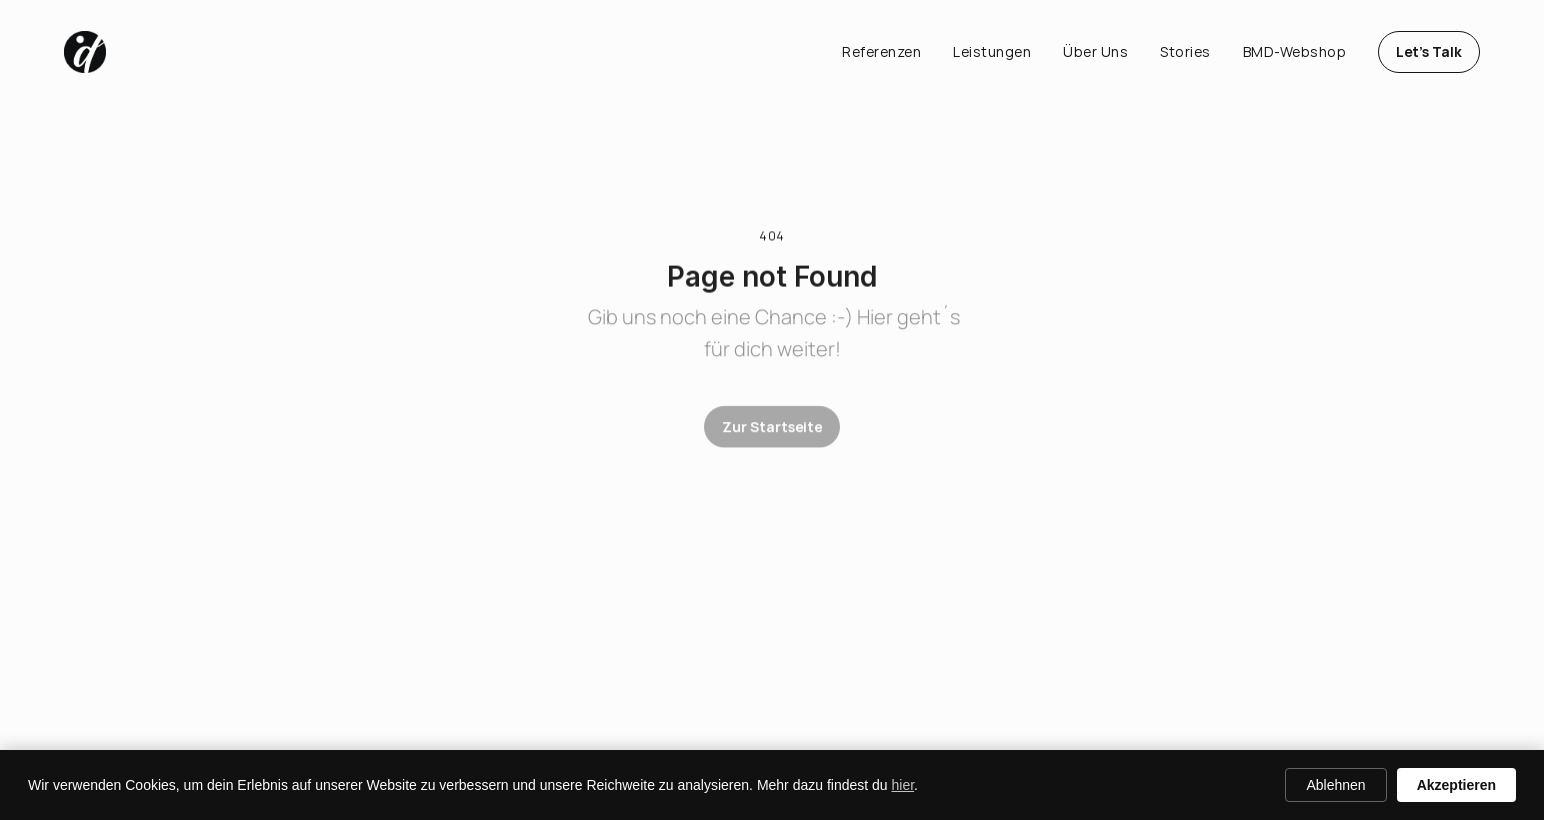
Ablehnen (1335, 785)
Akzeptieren (1456, 785)
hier (903, 785)
